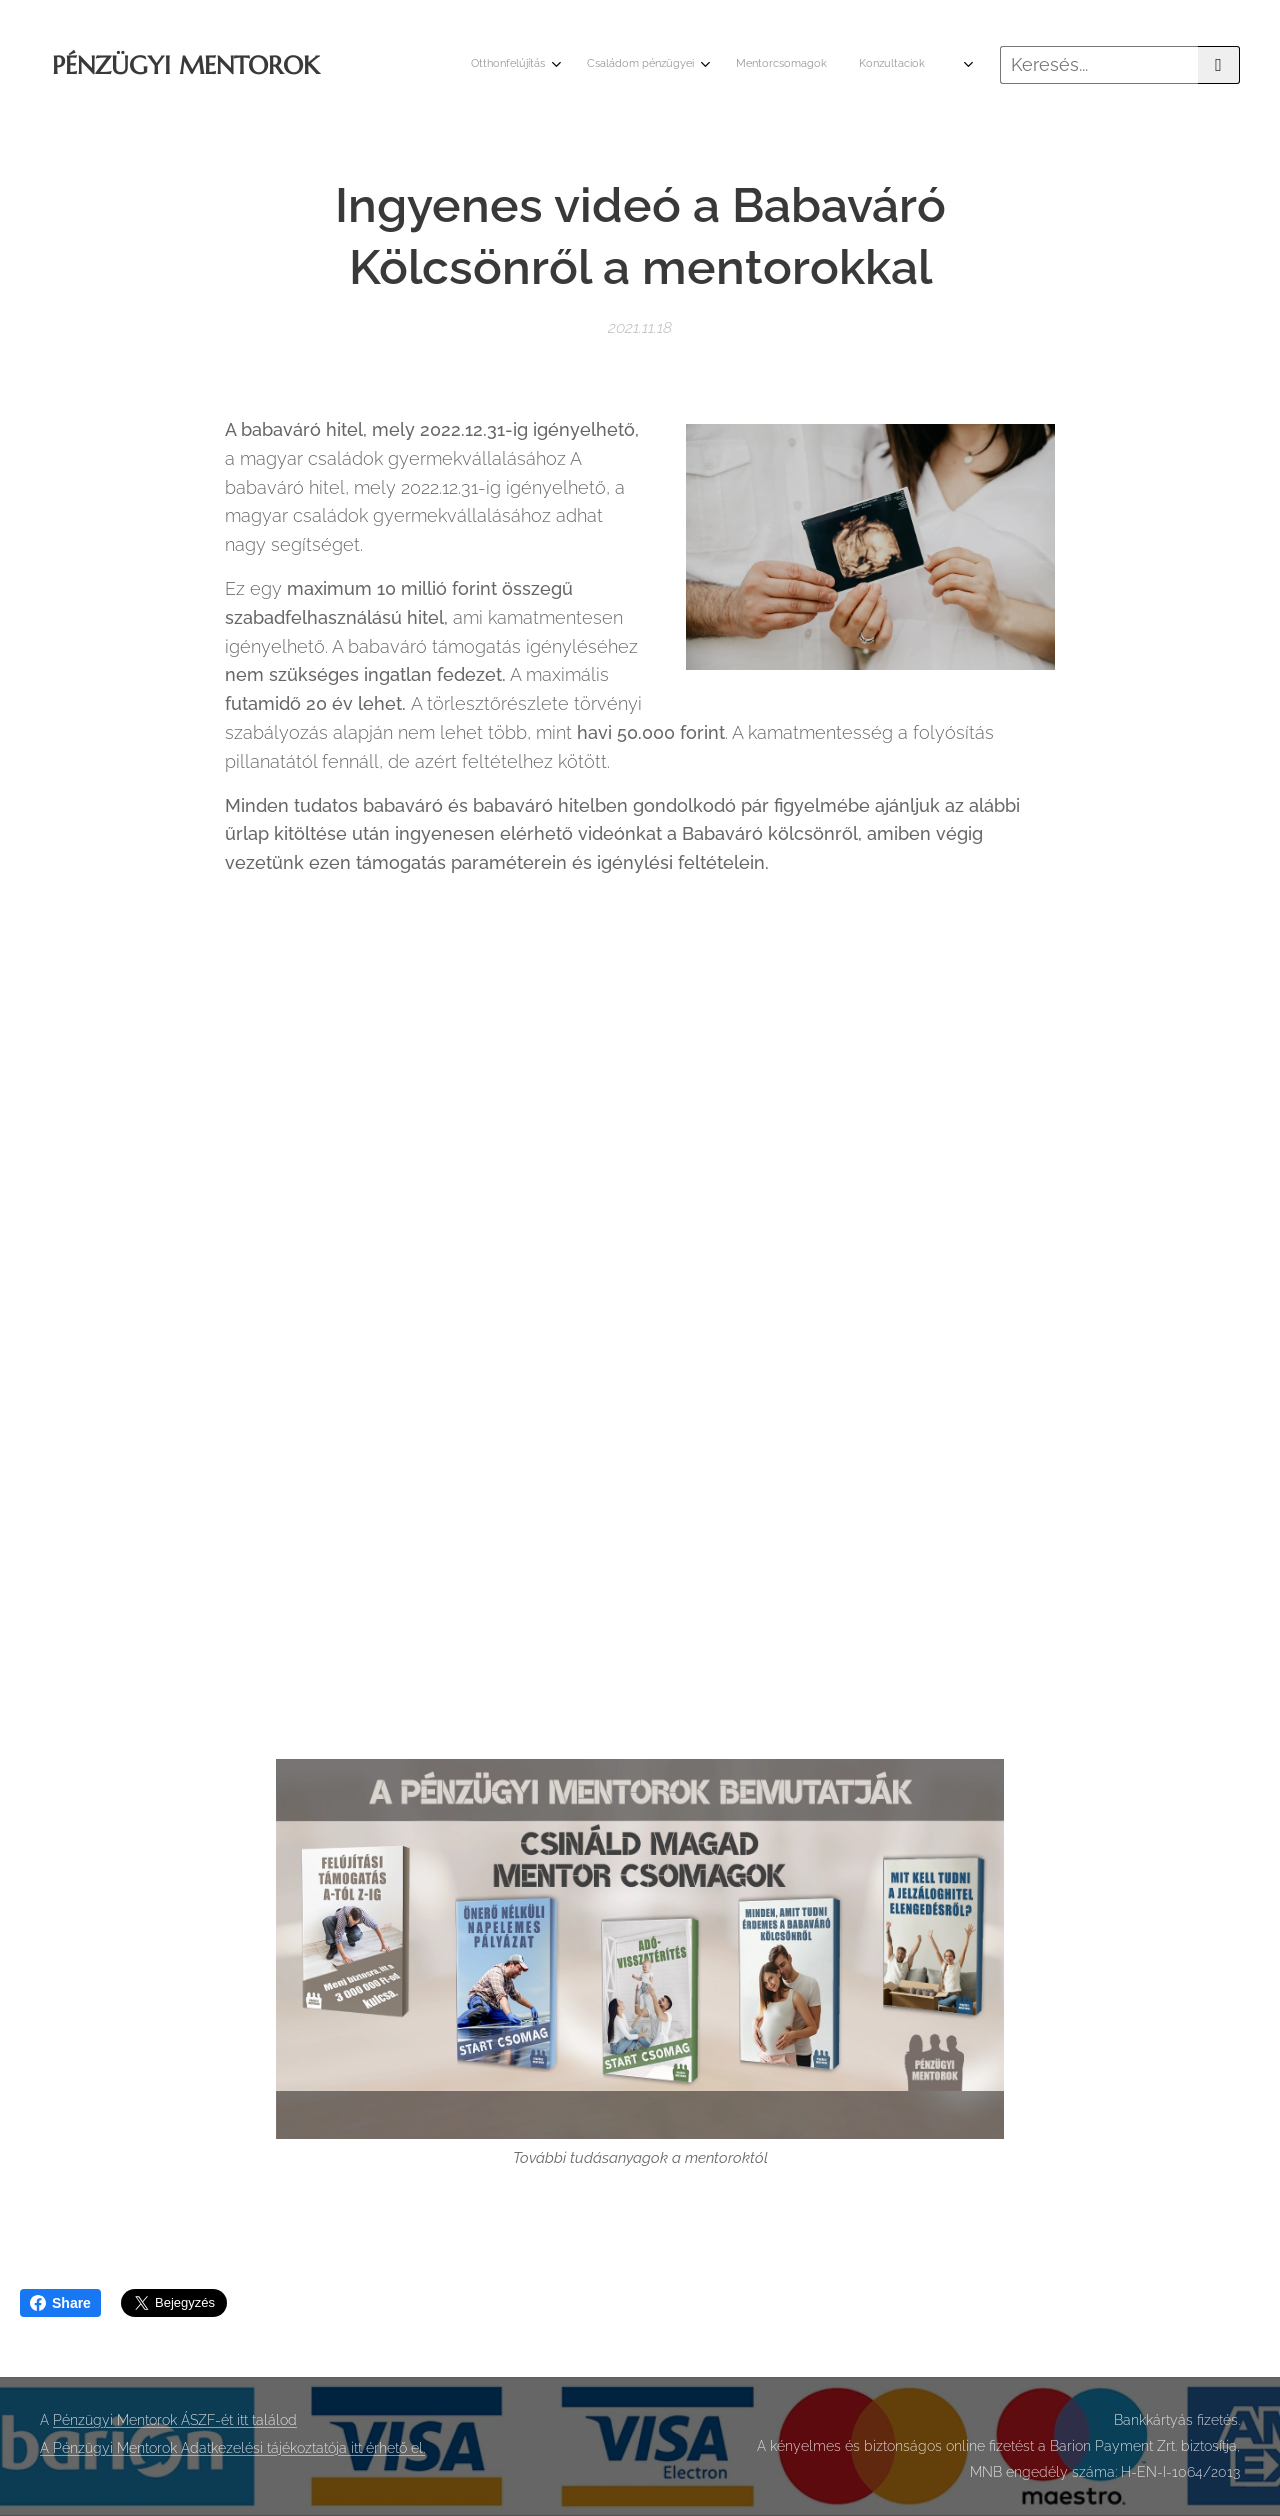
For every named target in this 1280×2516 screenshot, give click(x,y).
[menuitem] (842, 65)
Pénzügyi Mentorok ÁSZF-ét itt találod (175, 2420)
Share (60, 2303)
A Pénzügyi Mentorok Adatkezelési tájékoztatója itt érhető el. (232, 2448)
